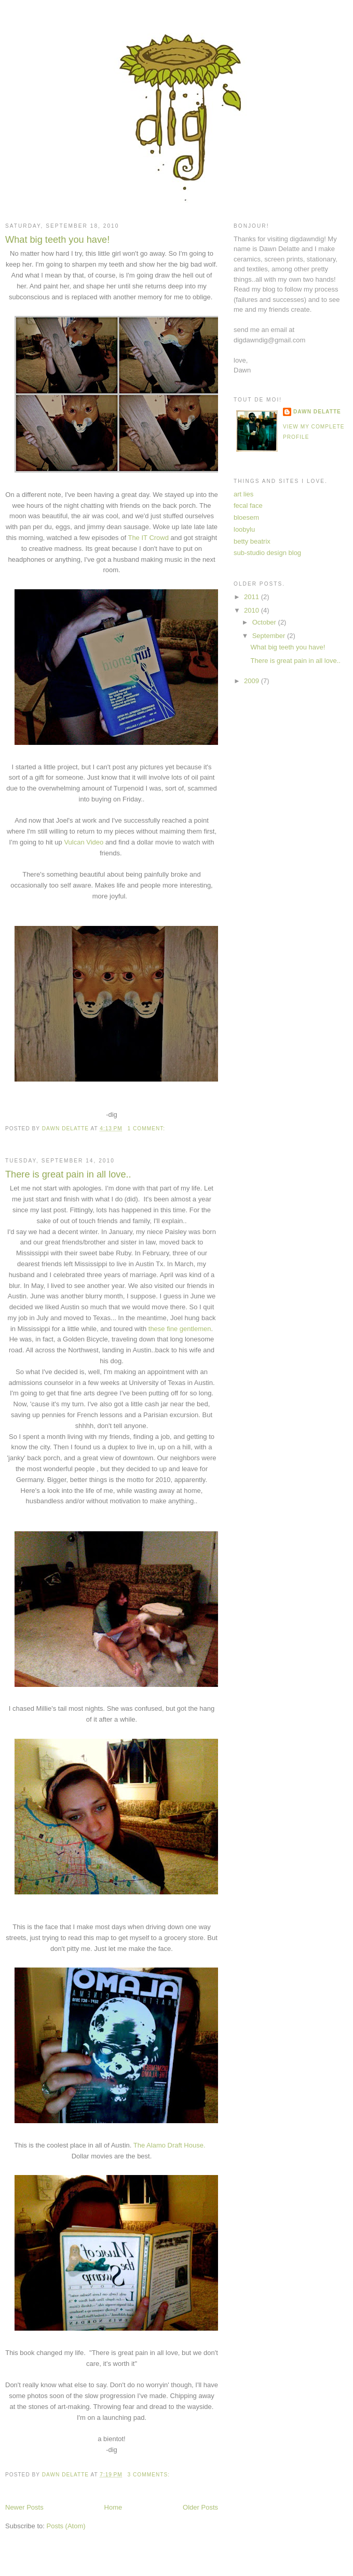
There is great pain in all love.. (68, 1174)
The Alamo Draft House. (171, 2145)
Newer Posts (24, 2507)
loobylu (244, 529)
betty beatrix (252, 541)
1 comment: (147, 1128)
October (265, 622)
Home (113, 2507)
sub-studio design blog (267, 553)
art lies (243, 494)
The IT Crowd (148, 538)
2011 (252, 597)
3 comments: (150, 2474)
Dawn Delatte (317, 411)
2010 (252, 610)
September (269, 636)
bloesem (246, 517)
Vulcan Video (83, 842)
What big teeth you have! (57, 239)
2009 (252, 681)
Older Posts (200, 2507)
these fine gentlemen (179, 1329)
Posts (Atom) (66, 2526)
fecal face (248, 505)
